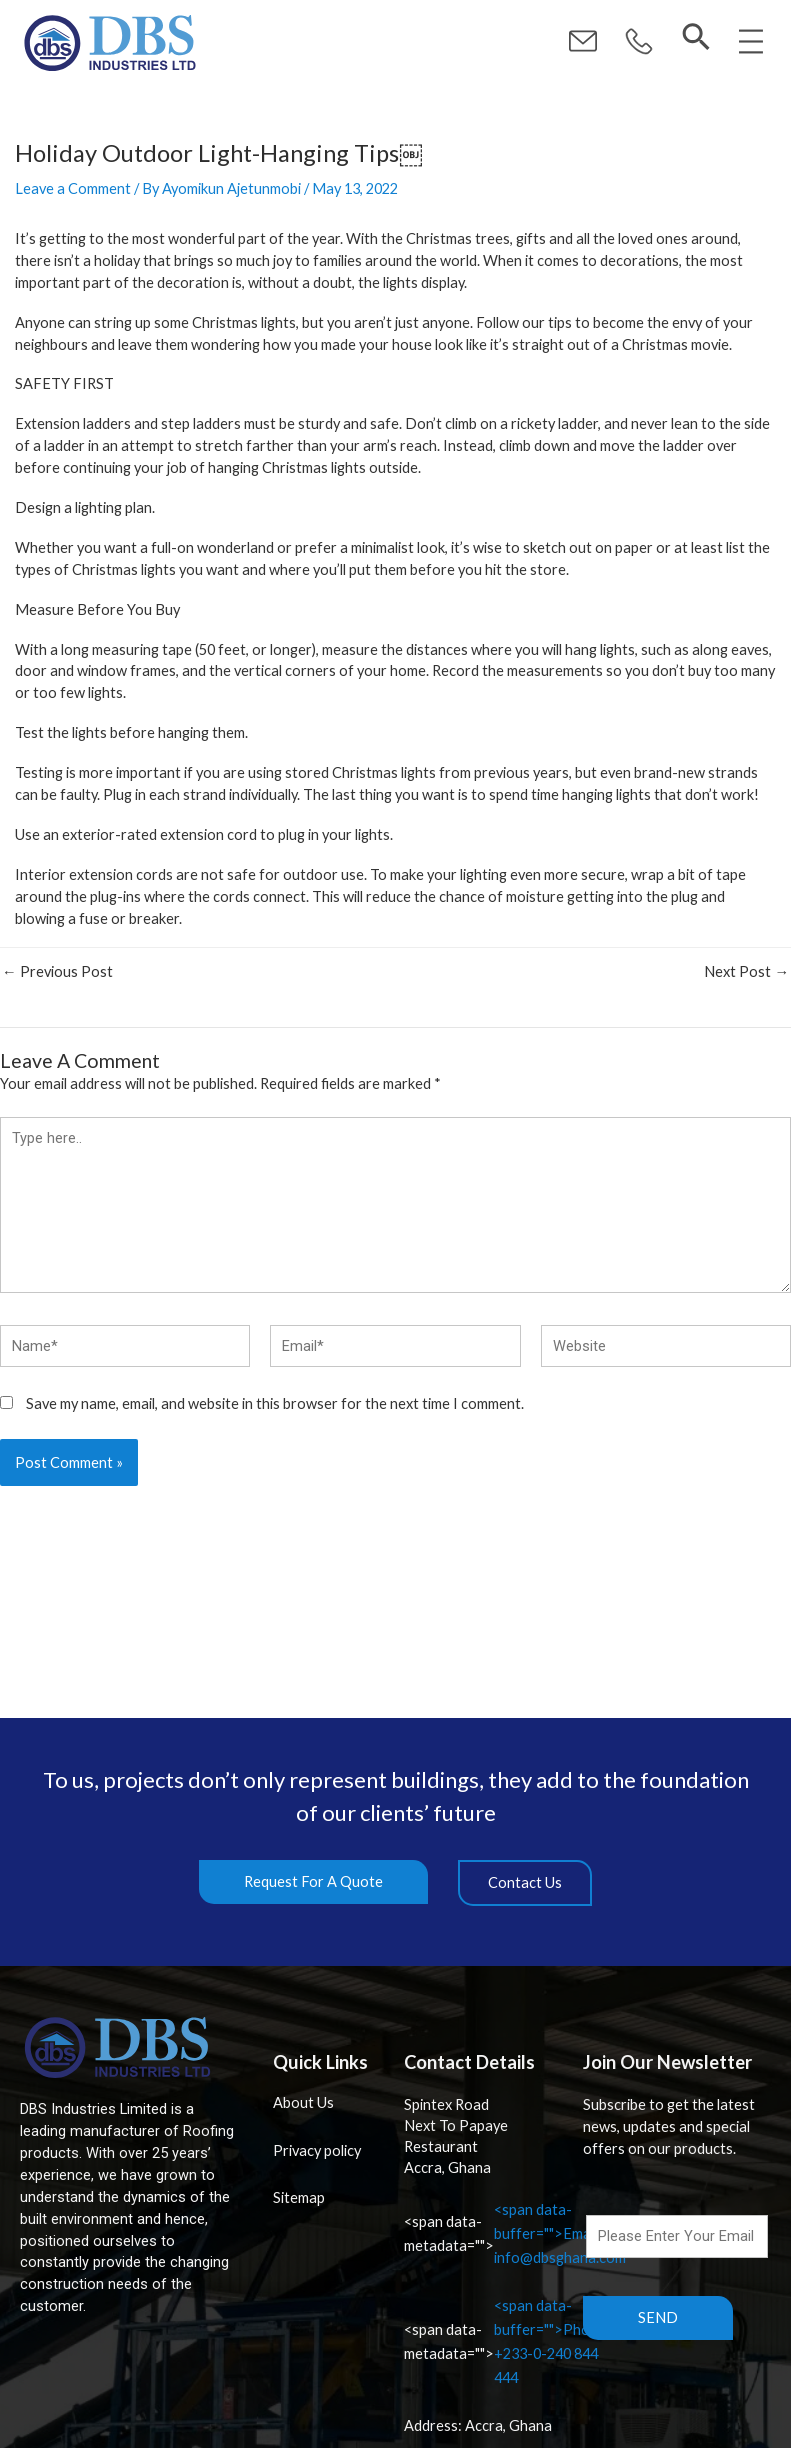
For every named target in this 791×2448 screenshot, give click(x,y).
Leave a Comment (73, 188)
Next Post (746, 972)
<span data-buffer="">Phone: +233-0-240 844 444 (507, 2341)
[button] (639, 42)
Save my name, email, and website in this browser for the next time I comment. (275, 1403)
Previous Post (57, 972)
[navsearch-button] (696, 38)
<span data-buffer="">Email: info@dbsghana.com (515, 2233)
